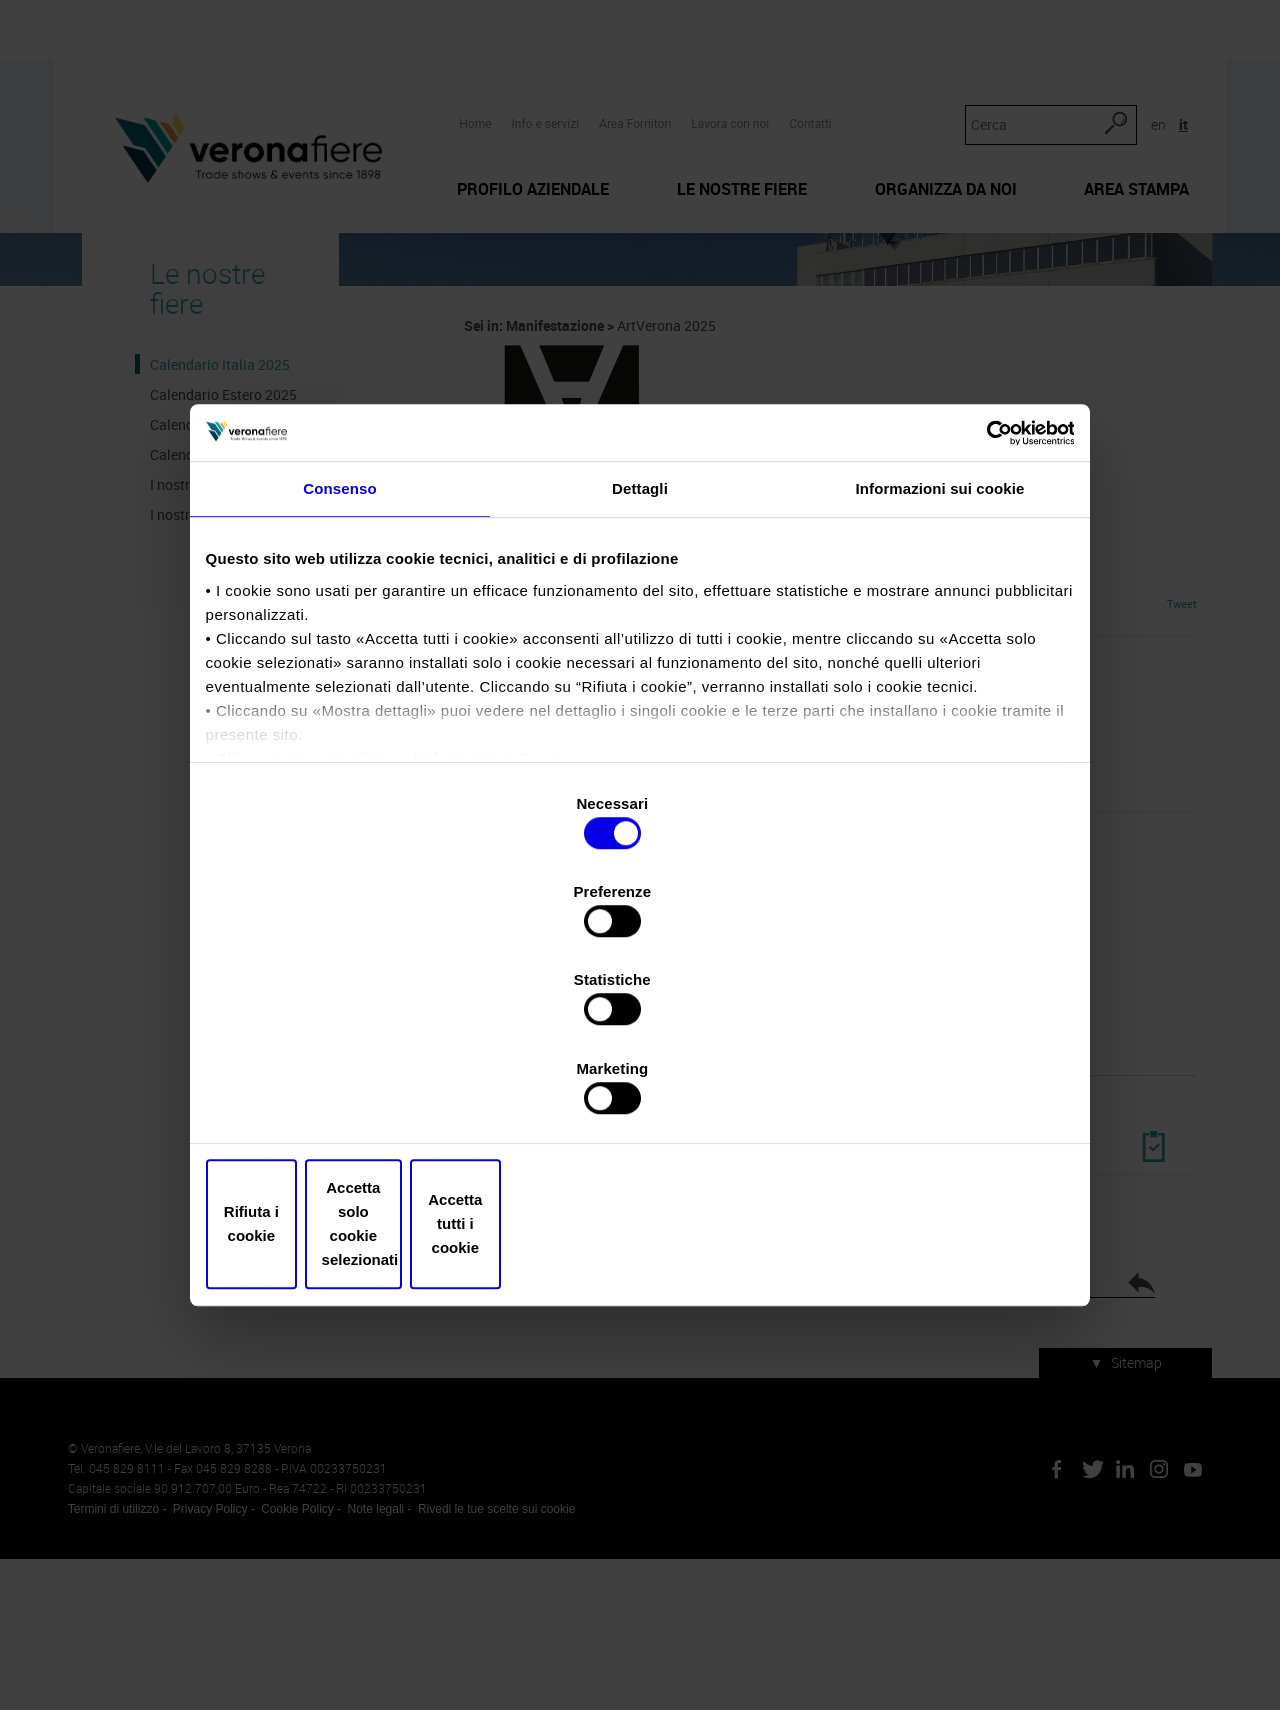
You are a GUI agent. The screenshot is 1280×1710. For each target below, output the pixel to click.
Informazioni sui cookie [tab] (940, 670)
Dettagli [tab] (640, 670)
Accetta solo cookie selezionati (640, 1091)
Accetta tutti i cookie (927, 1091)
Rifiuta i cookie (352, 1091)
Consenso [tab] (339, 670)
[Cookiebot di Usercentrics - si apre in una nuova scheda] (980, 604)
